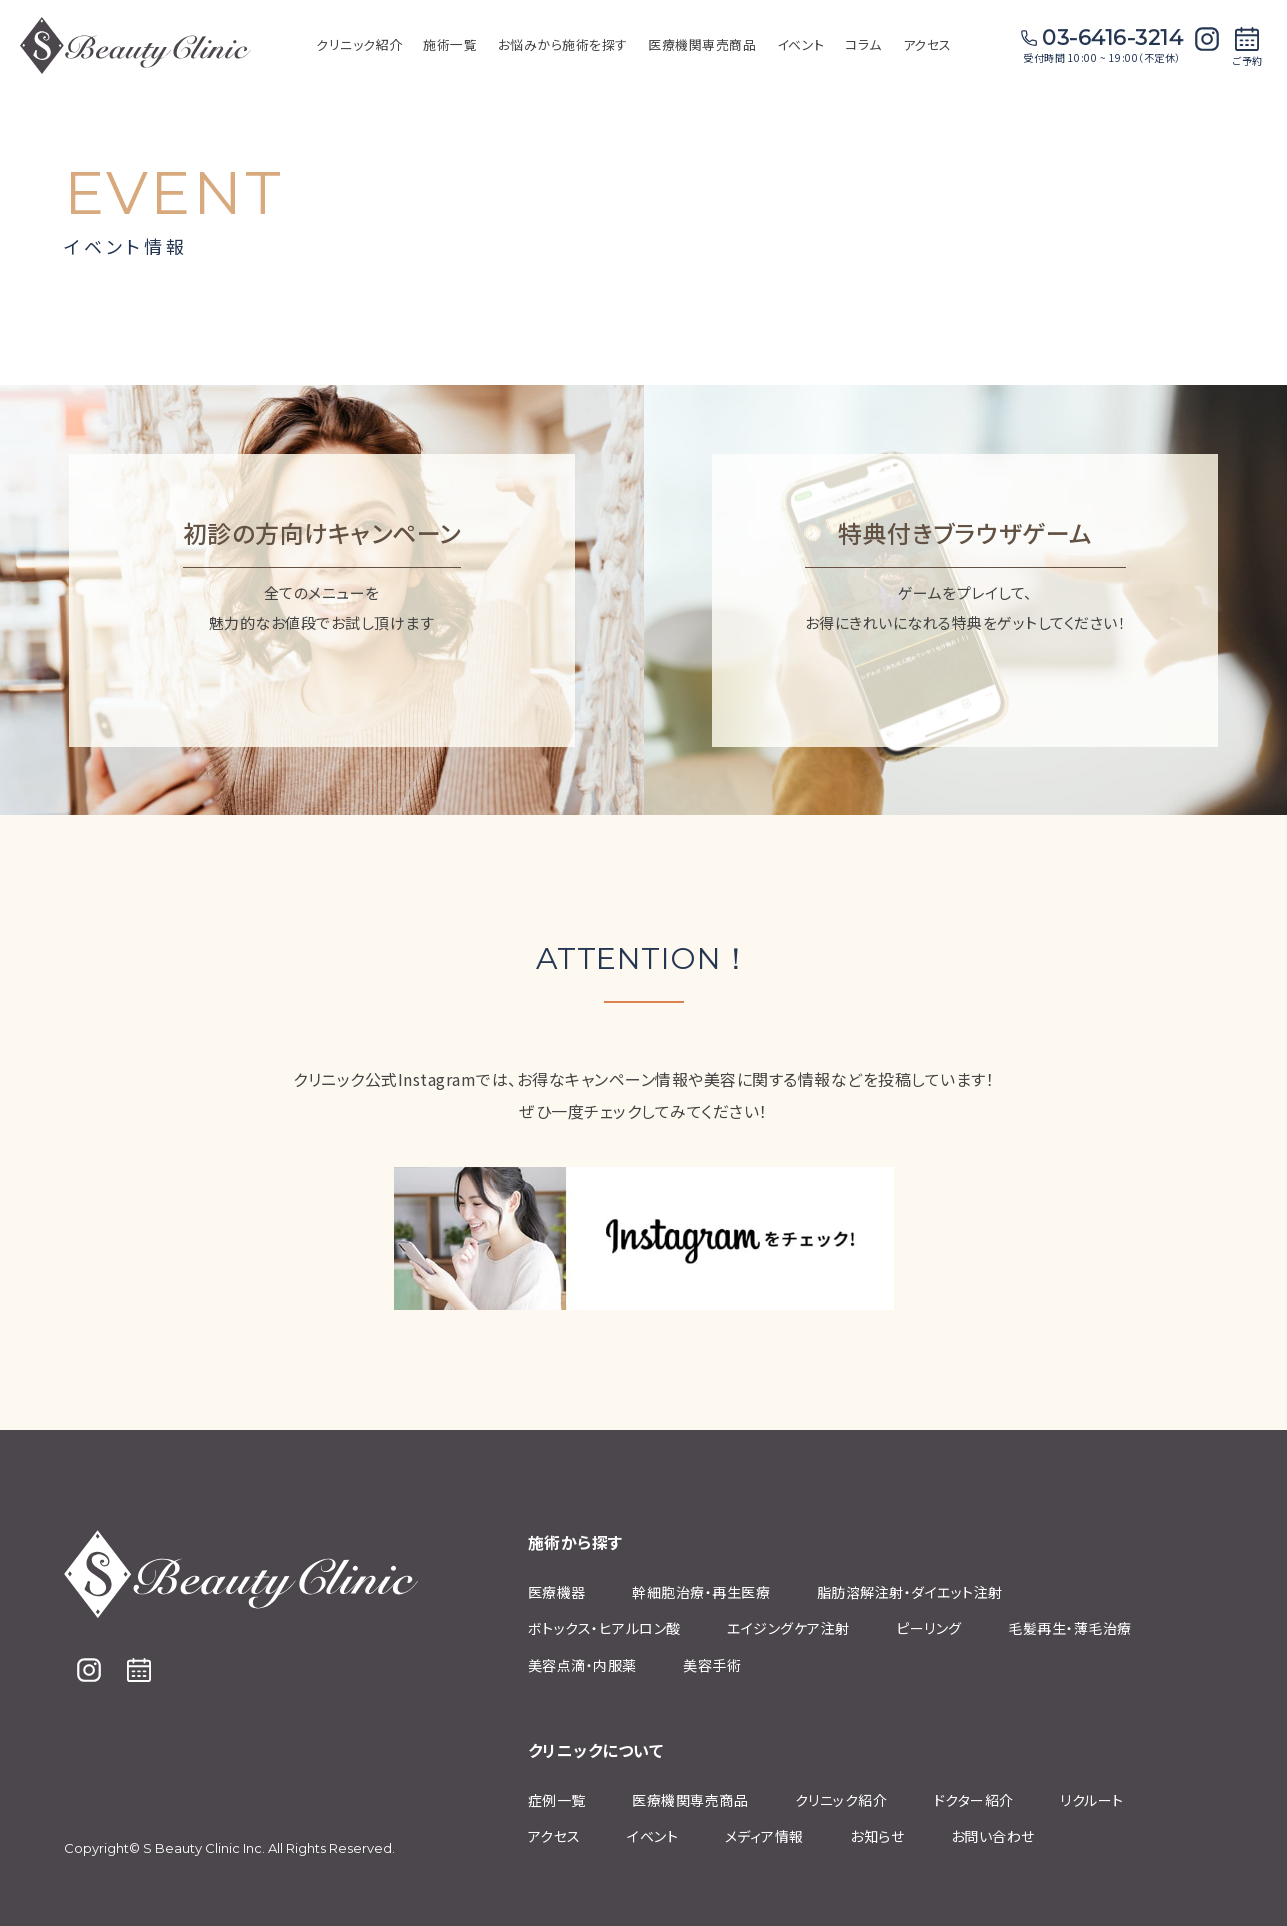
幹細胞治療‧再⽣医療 (701, 1592)
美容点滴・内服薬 (582, 1665)
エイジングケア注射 (788, 1628)
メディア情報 (764, 1836)
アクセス (927, 44)
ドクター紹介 (974, 1800)
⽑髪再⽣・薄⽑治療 (1070, 1628)
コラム (863, 44)
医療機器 (557, 1592)
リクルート (1092, 1800)
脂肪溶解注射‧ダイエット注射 (910, 1592)
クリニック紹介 (841, 1800)
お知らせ (877, 1836)
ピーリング (929, 1628)
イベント (652, 1836)
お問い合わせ (993, 1836)
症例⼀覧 (557, 1800)
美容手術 (712, 1665)
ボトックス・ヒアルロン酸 (604, 1628)
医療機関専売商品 (702, 44)
